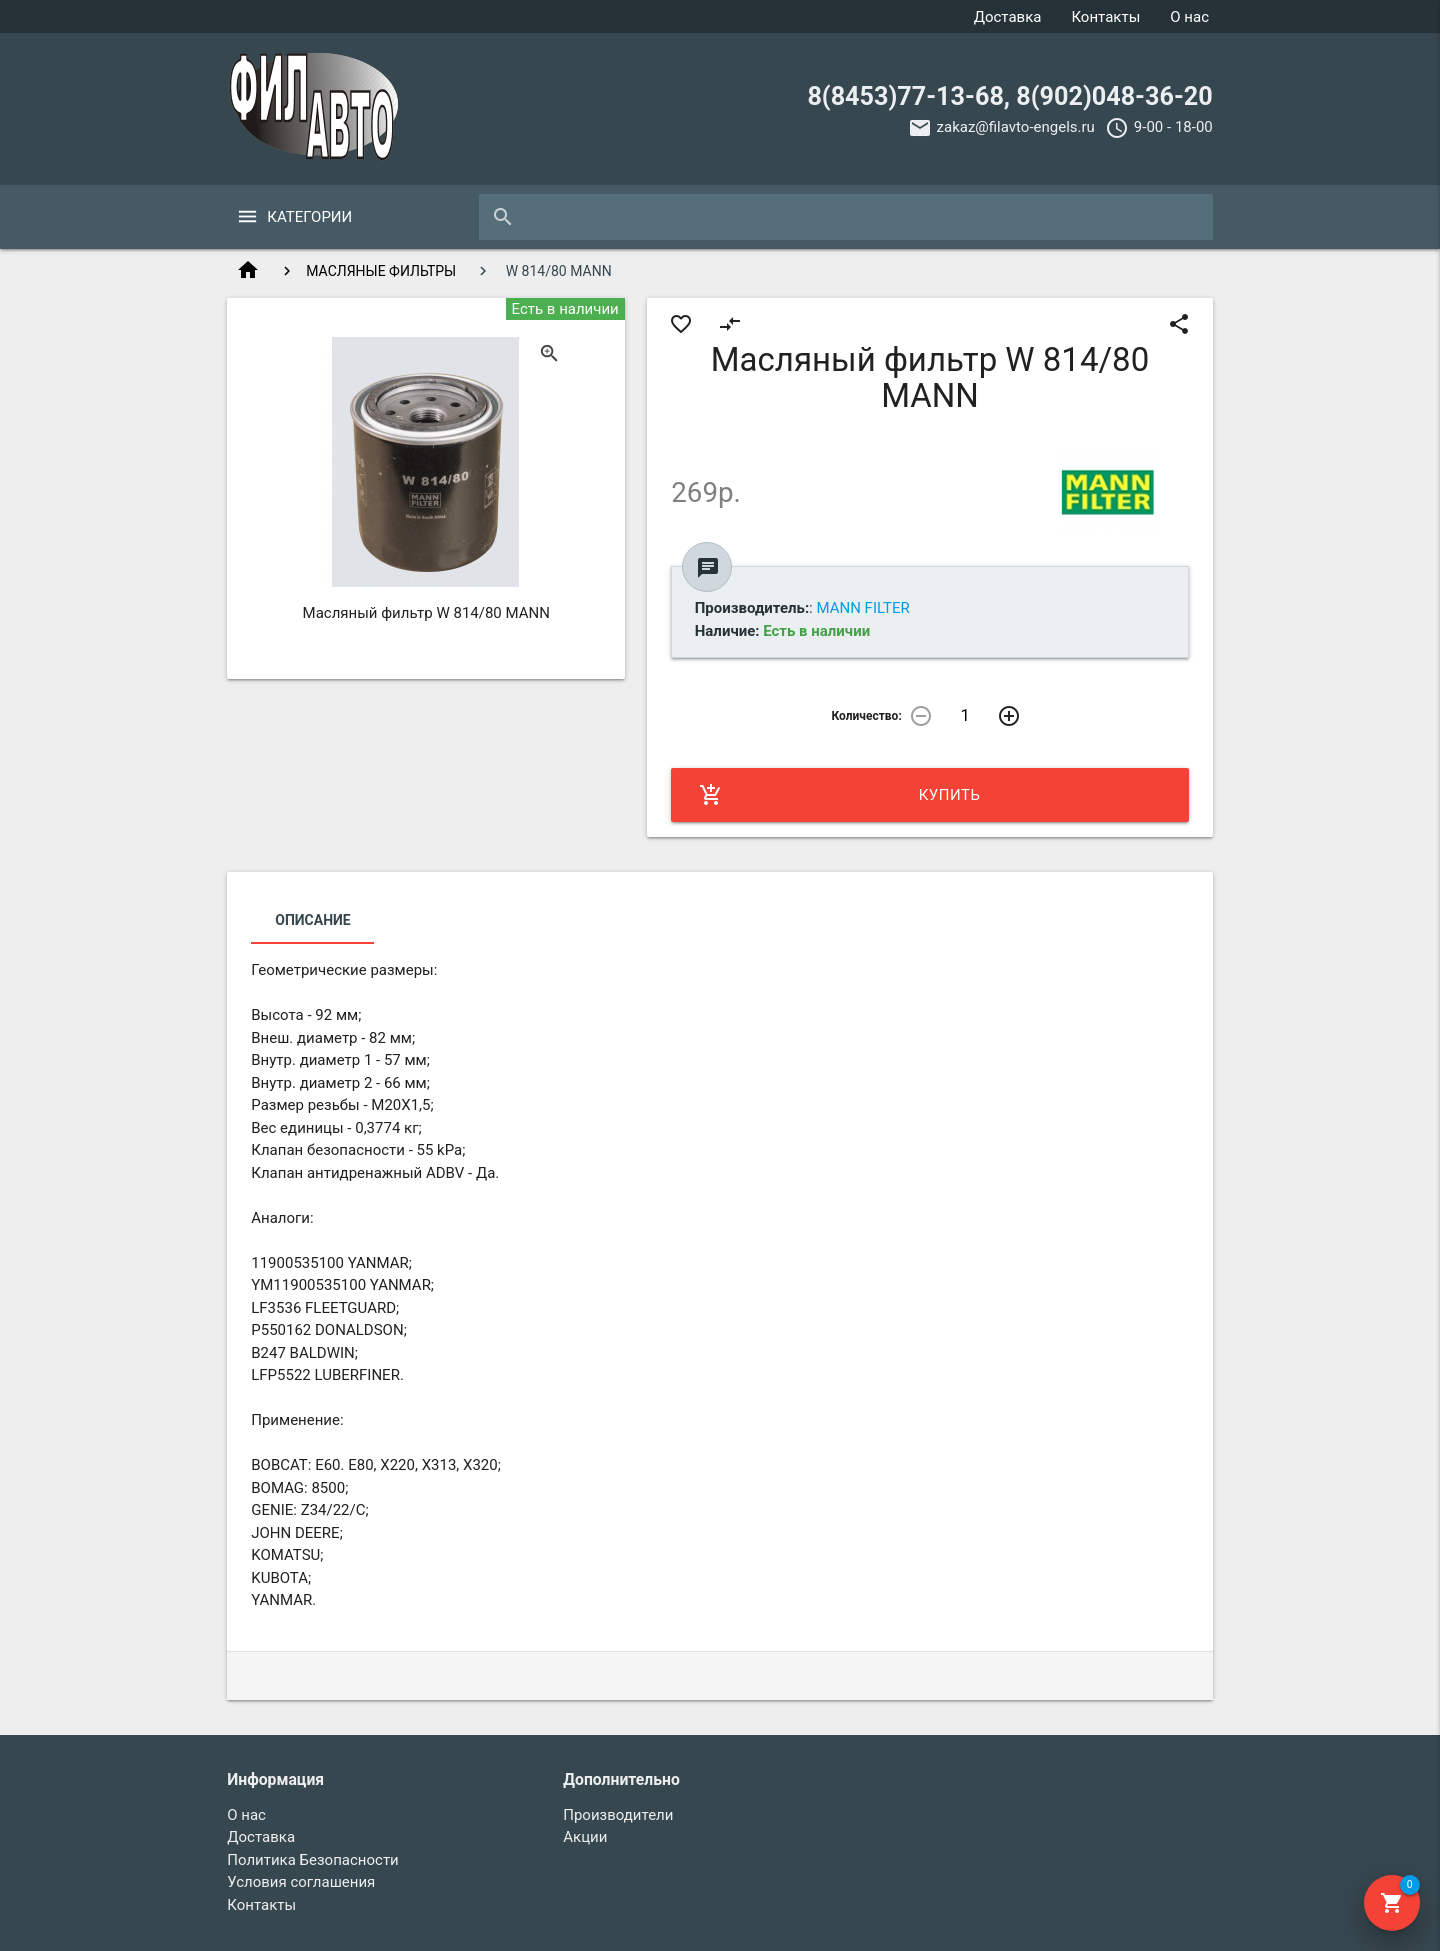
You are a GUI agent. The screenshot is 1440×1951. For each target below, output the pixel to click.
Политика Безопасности (313, 1860)
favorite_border (681, 324)
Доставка (1008, 17)
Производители (618, 1815)
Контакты (1105, 17)
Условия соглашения (301, 1882)
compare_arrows (730, 324)
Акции (585, 1837)
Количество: (866, 716)
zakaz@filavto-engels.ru (1016, 127)
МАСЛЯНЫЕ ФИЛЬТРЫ (381, 271)
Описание (312, 920)
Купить (839, 795)
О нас (1189, 17)
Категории (309, 217)
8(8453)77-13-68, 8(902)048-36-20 (1009, 96)
